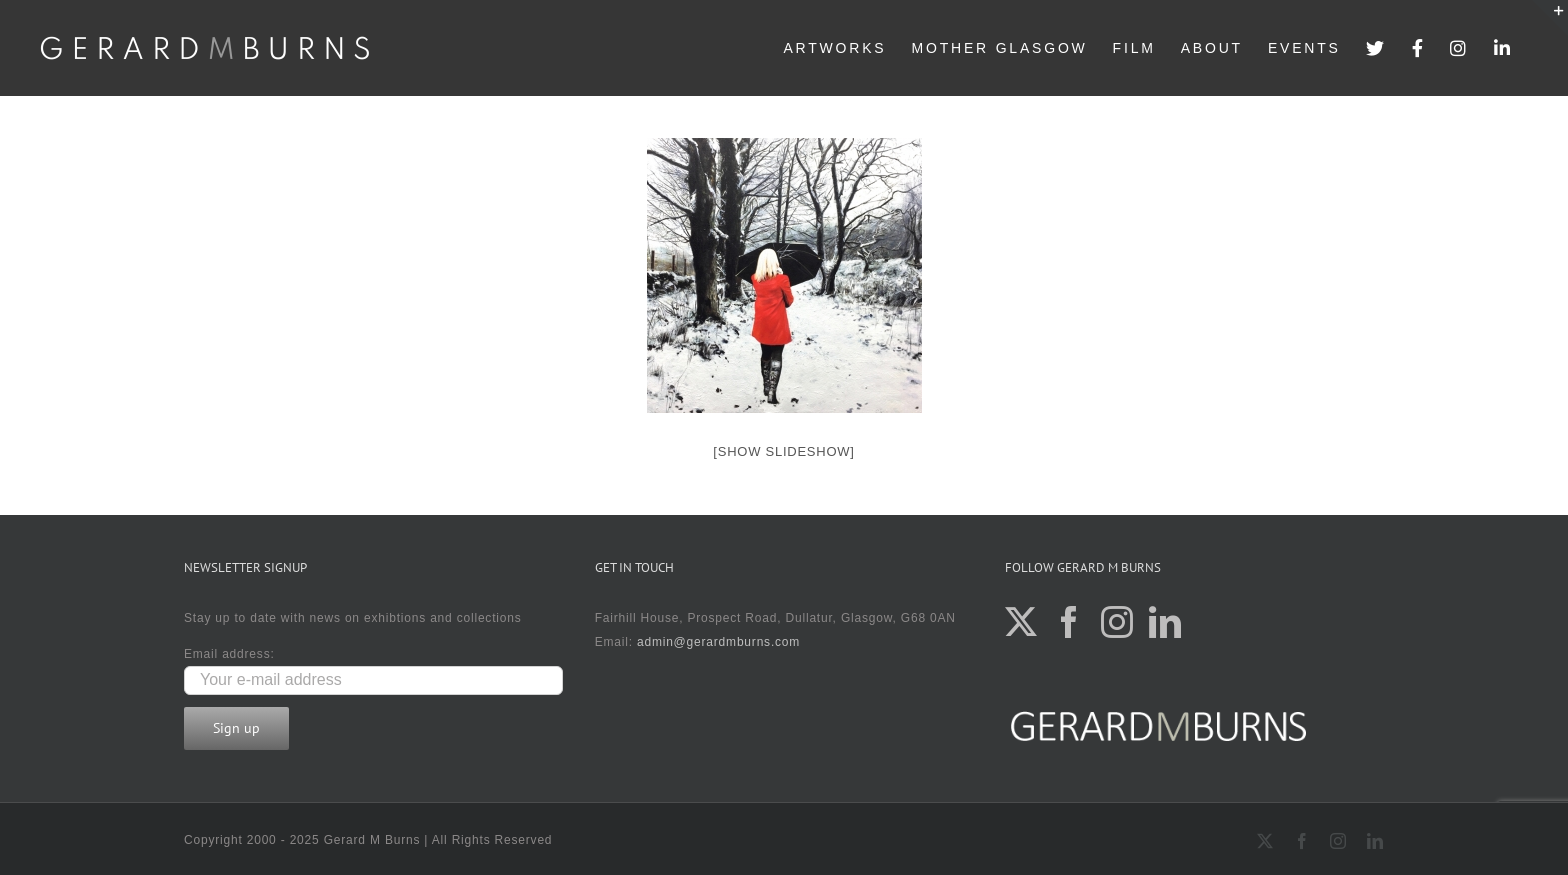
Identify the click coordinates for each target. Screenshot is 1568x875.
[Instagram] (1117, 622)
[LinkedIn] (1165, 622)
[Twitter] (1021, 622)
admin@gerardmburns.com (718, 642)
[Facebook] (1069, 622)
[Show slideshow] (783, 451)
